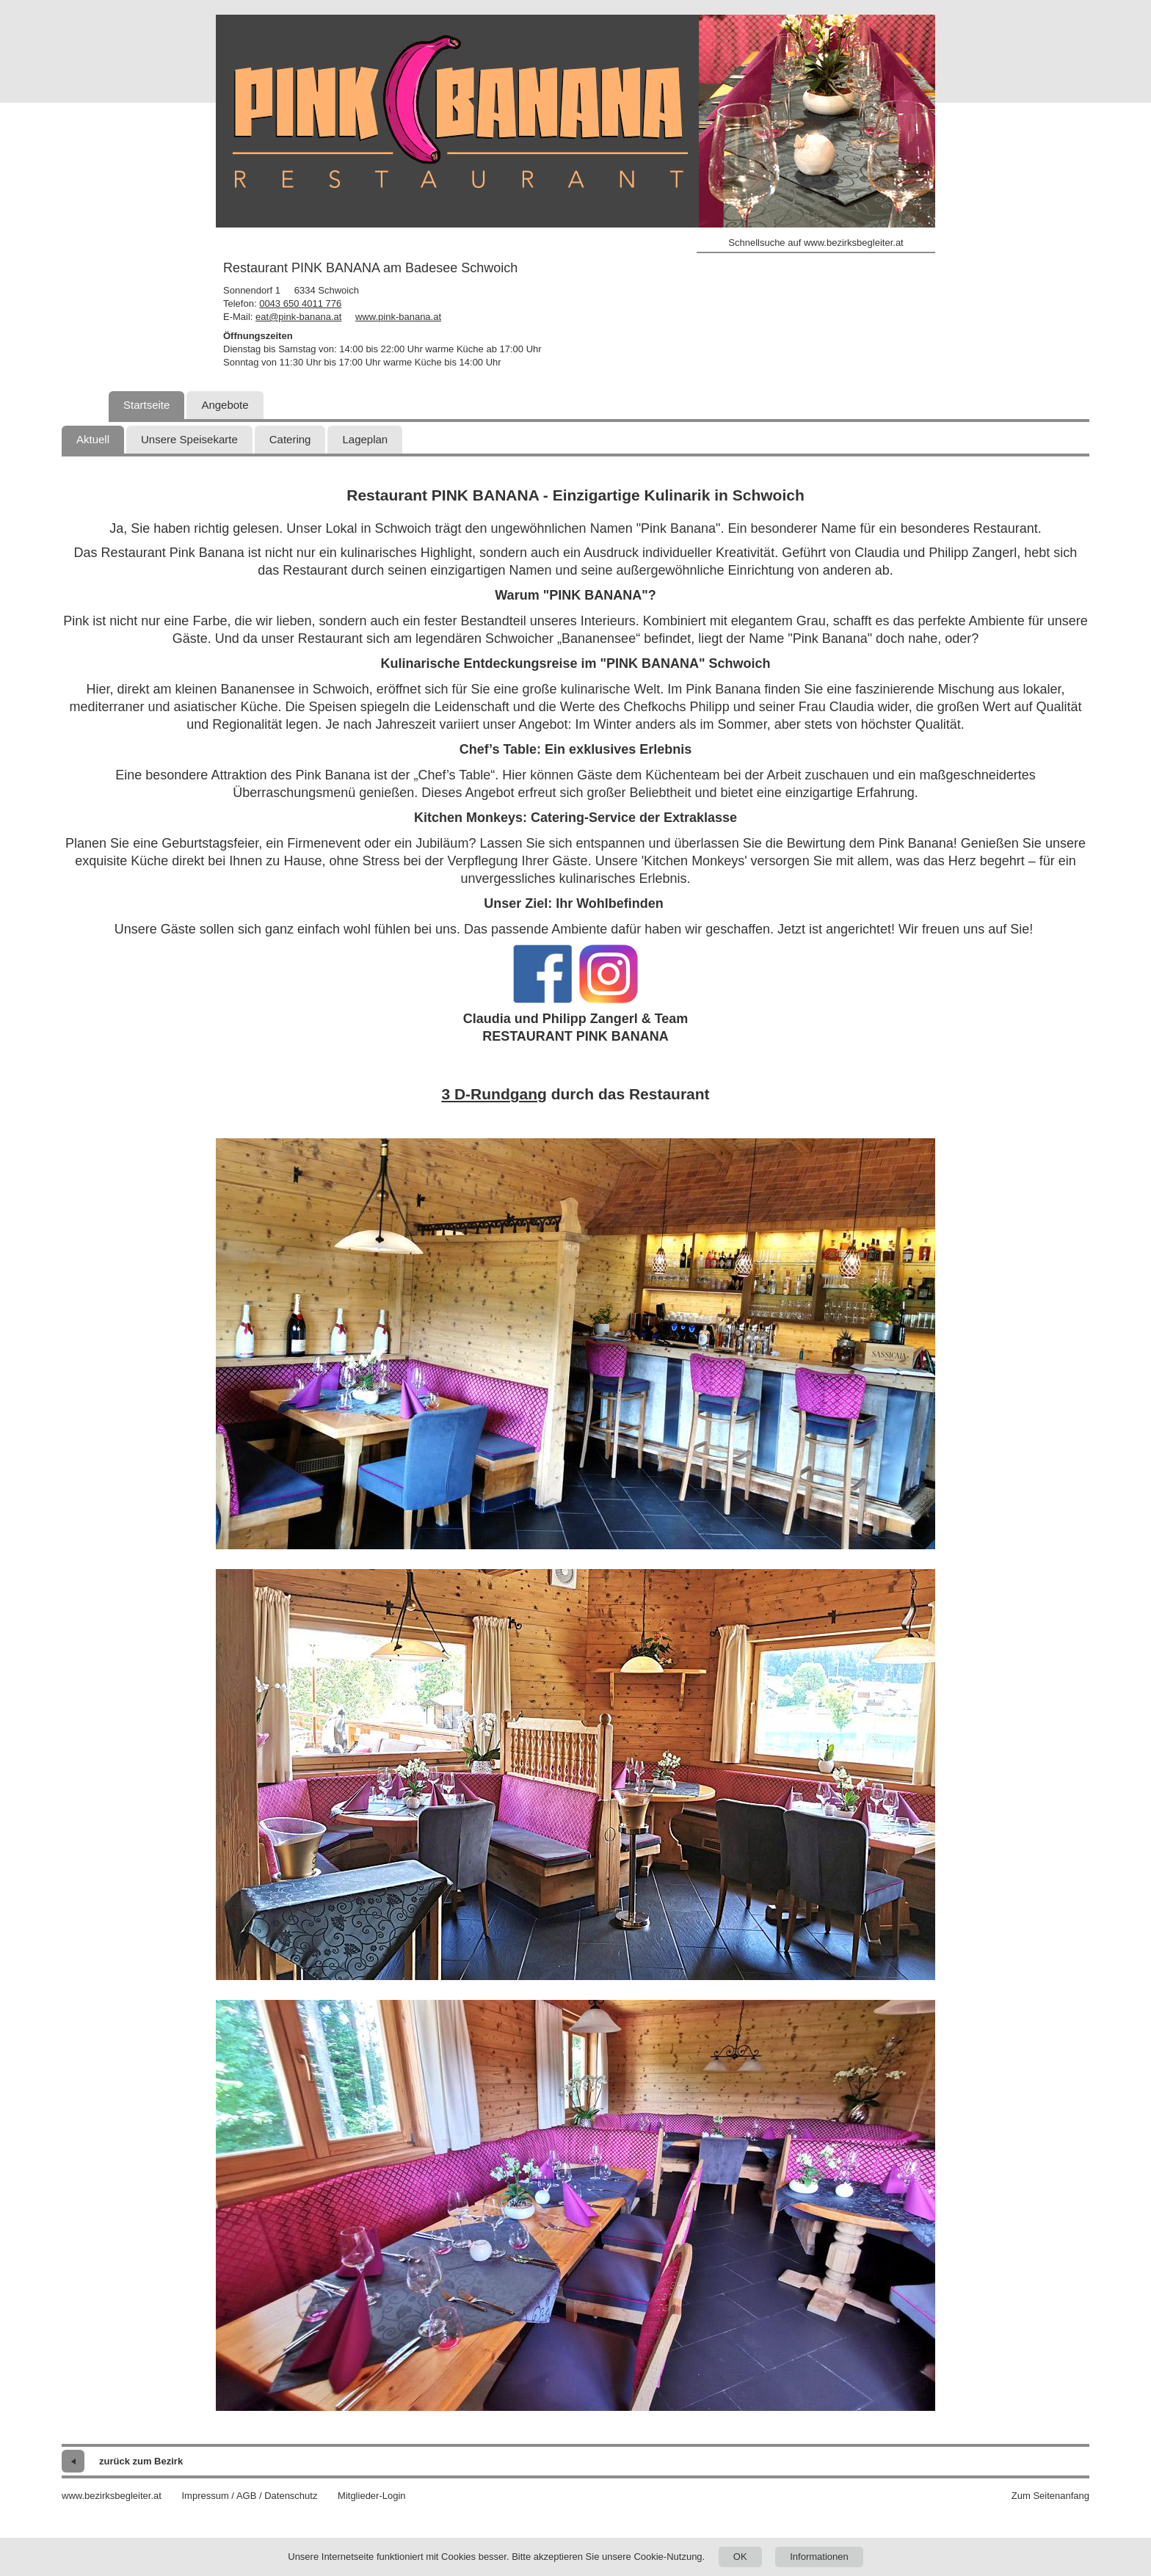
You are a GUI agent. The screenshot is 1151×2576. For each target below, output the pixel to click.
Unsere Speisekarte (189, 439)
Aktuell (92, 439)
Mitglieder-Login (372, 2495)
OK (740, 2556)
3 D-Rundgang (493, 1093)
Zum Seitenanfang (1050, 2495)
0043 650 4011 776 (300, 303)
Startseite (146, 405)
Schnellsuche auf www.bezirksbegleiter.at (815, 242)
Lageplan (365, 439)
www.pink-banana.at (398, 316)
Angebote (224, 405)
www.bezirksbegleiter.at (111, 2495)
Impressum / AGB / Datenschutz (249, 2495)
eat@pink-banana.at (298, 316)
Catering (290, 439)
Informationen (819, 2556)
